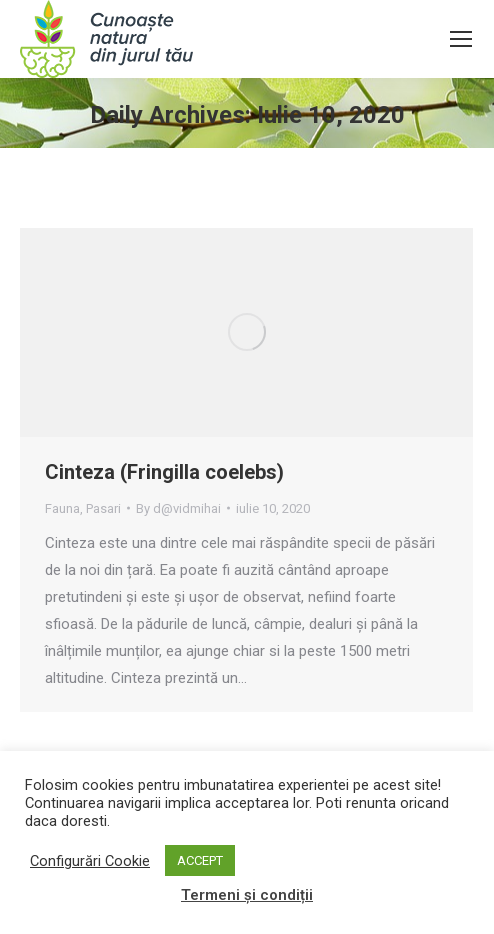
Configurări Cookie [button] (90, 861)
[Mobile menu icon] (461, 39)
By (178, 508)
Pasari (103, 508)
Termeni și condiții (247, 895)
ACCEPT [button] (200, 860)
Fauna (62, 508)
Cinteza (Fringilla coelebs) (164, 472)
